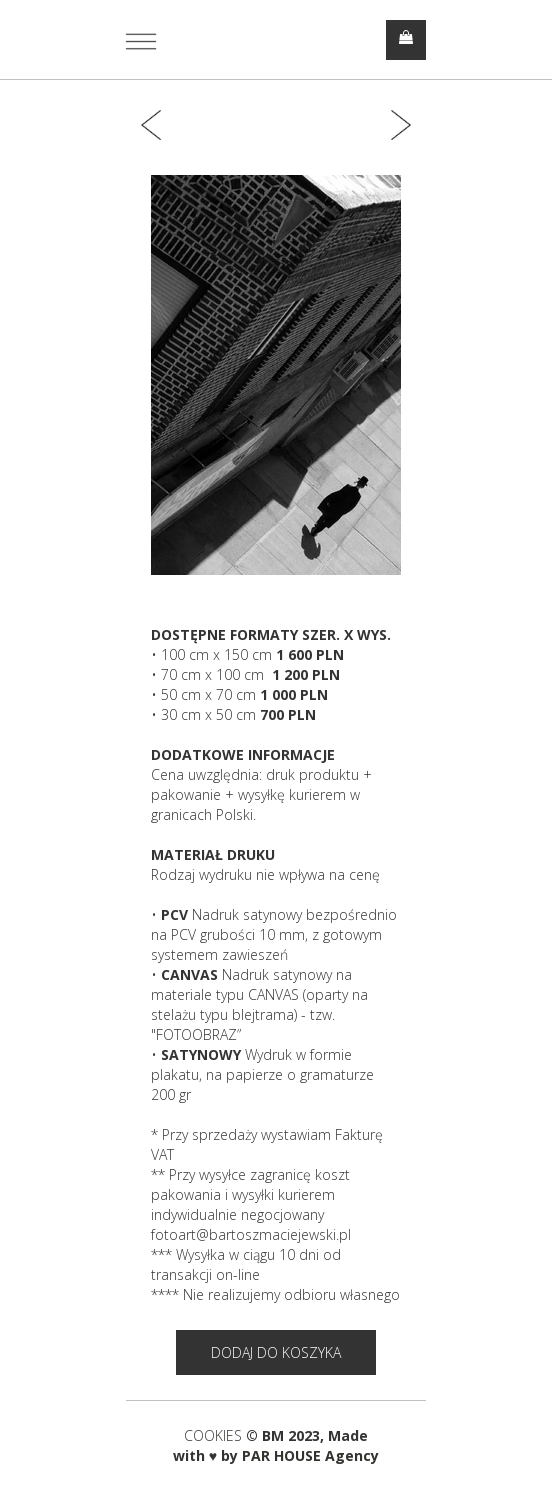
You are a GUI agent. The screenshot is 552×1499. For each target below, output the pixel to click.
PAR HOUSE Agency (310, 1455)
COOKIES (215, 1435)
